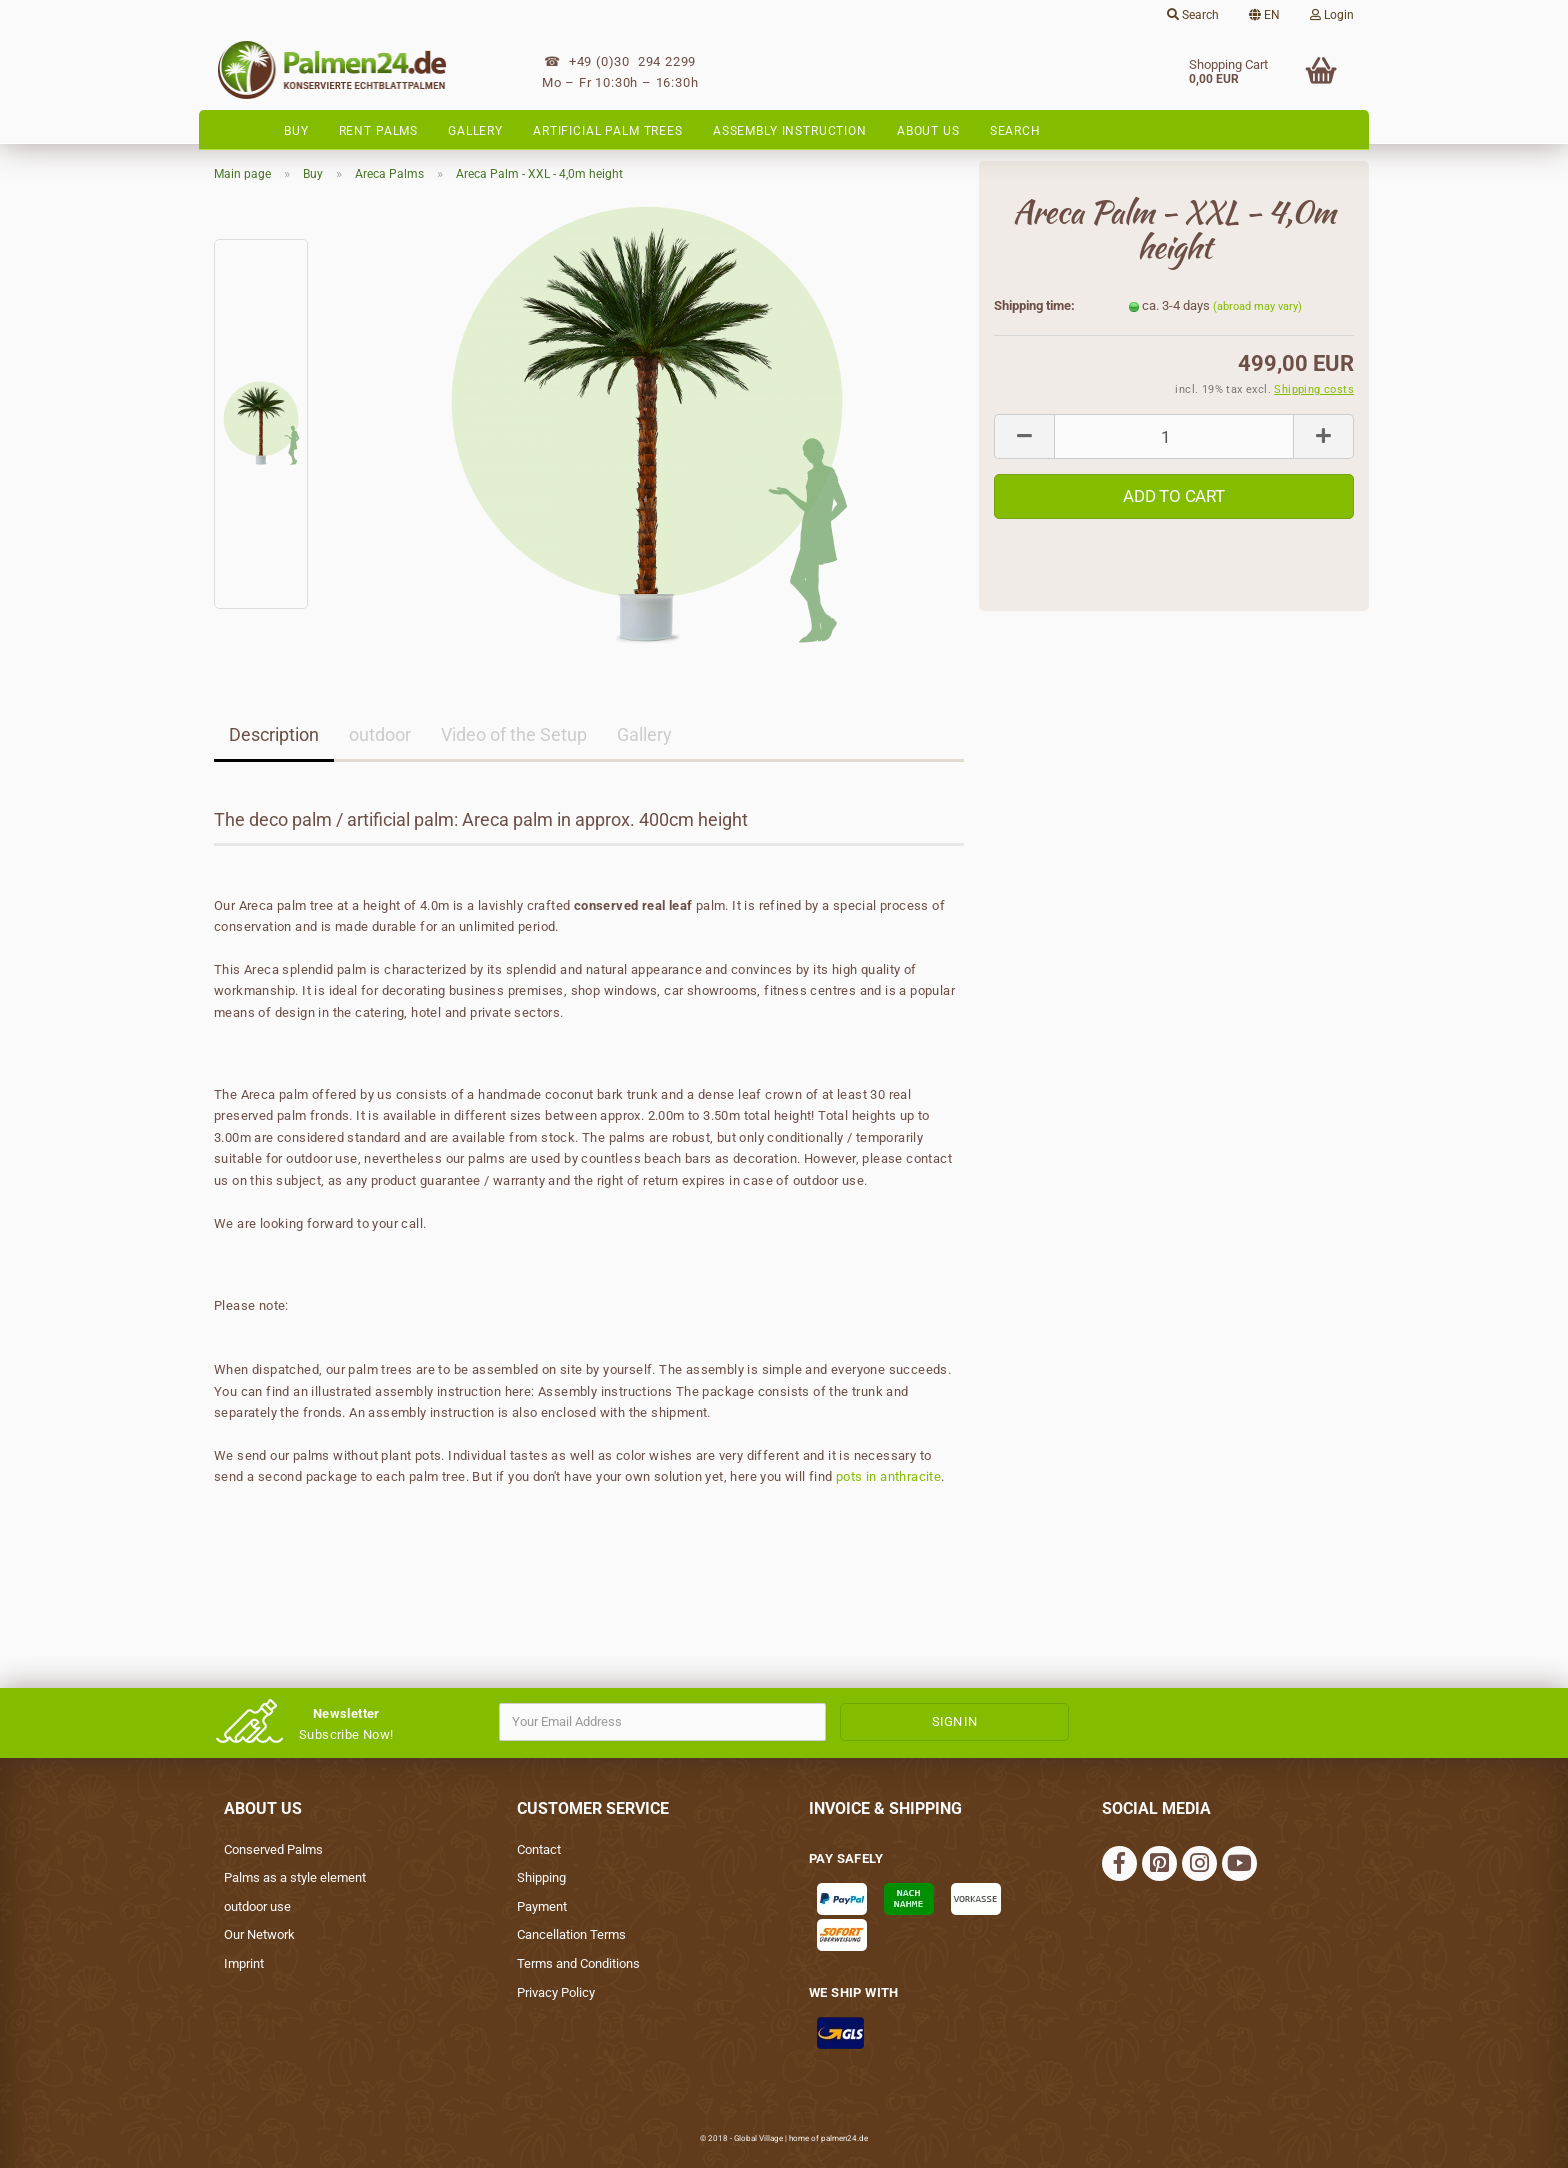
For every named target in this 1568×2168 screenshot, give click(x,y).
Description (274, 734)
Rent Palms (379, 131)
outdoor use (257, 1906)
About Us (928, 131)
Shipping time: (1034, 305)
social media (1156, 1808)
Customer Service (593, 1808)
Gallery (475, 131)
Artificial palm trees (608, 131)
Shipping (541, 1877)
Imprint (244, 1963)
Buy (296, 131)
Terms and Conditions (578, 1963)
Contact (539, 1849)
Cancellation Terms (571, 1934)
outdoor (380, 734)
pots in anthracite (888, 1476)
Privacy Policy (556, 1992)
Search (1193, 15)
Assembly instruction (790, 131)
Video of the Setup (514, 734)
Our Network (259, 1934)
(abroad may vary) (1257, 306)
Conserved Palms (273, 1849)
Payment (542, 1906)
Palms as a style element (295, 1877)
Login (1332, 15)
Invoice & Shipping (885, 1808)
